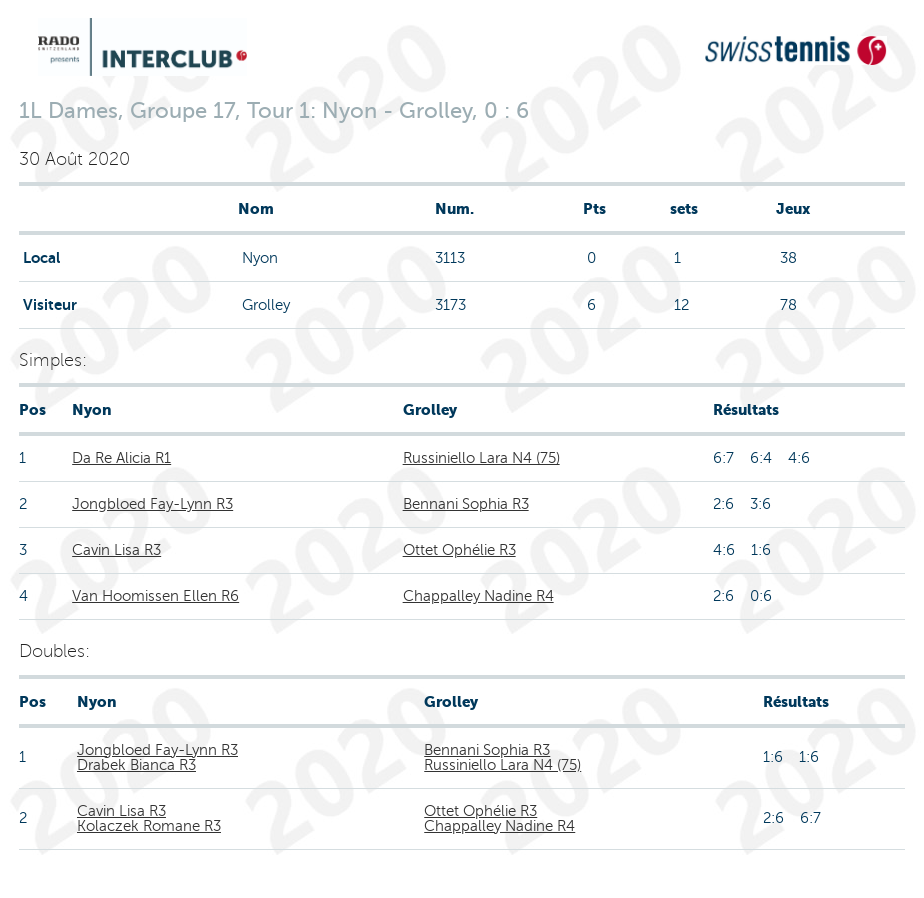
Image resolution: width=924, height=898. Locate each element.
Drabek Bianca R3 (136, 765)
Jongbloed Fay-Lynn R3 (152, 504)
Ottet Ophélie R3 (459, 550)
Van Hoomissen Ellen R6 (155, 596)
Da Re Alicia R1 (121, 458)
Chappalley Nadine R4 (478, 596)
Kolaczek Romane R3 (149, 826)
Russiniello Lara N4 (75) (481, 458)
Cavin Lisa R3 (116, 550)
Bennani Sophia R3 (466, 504)
